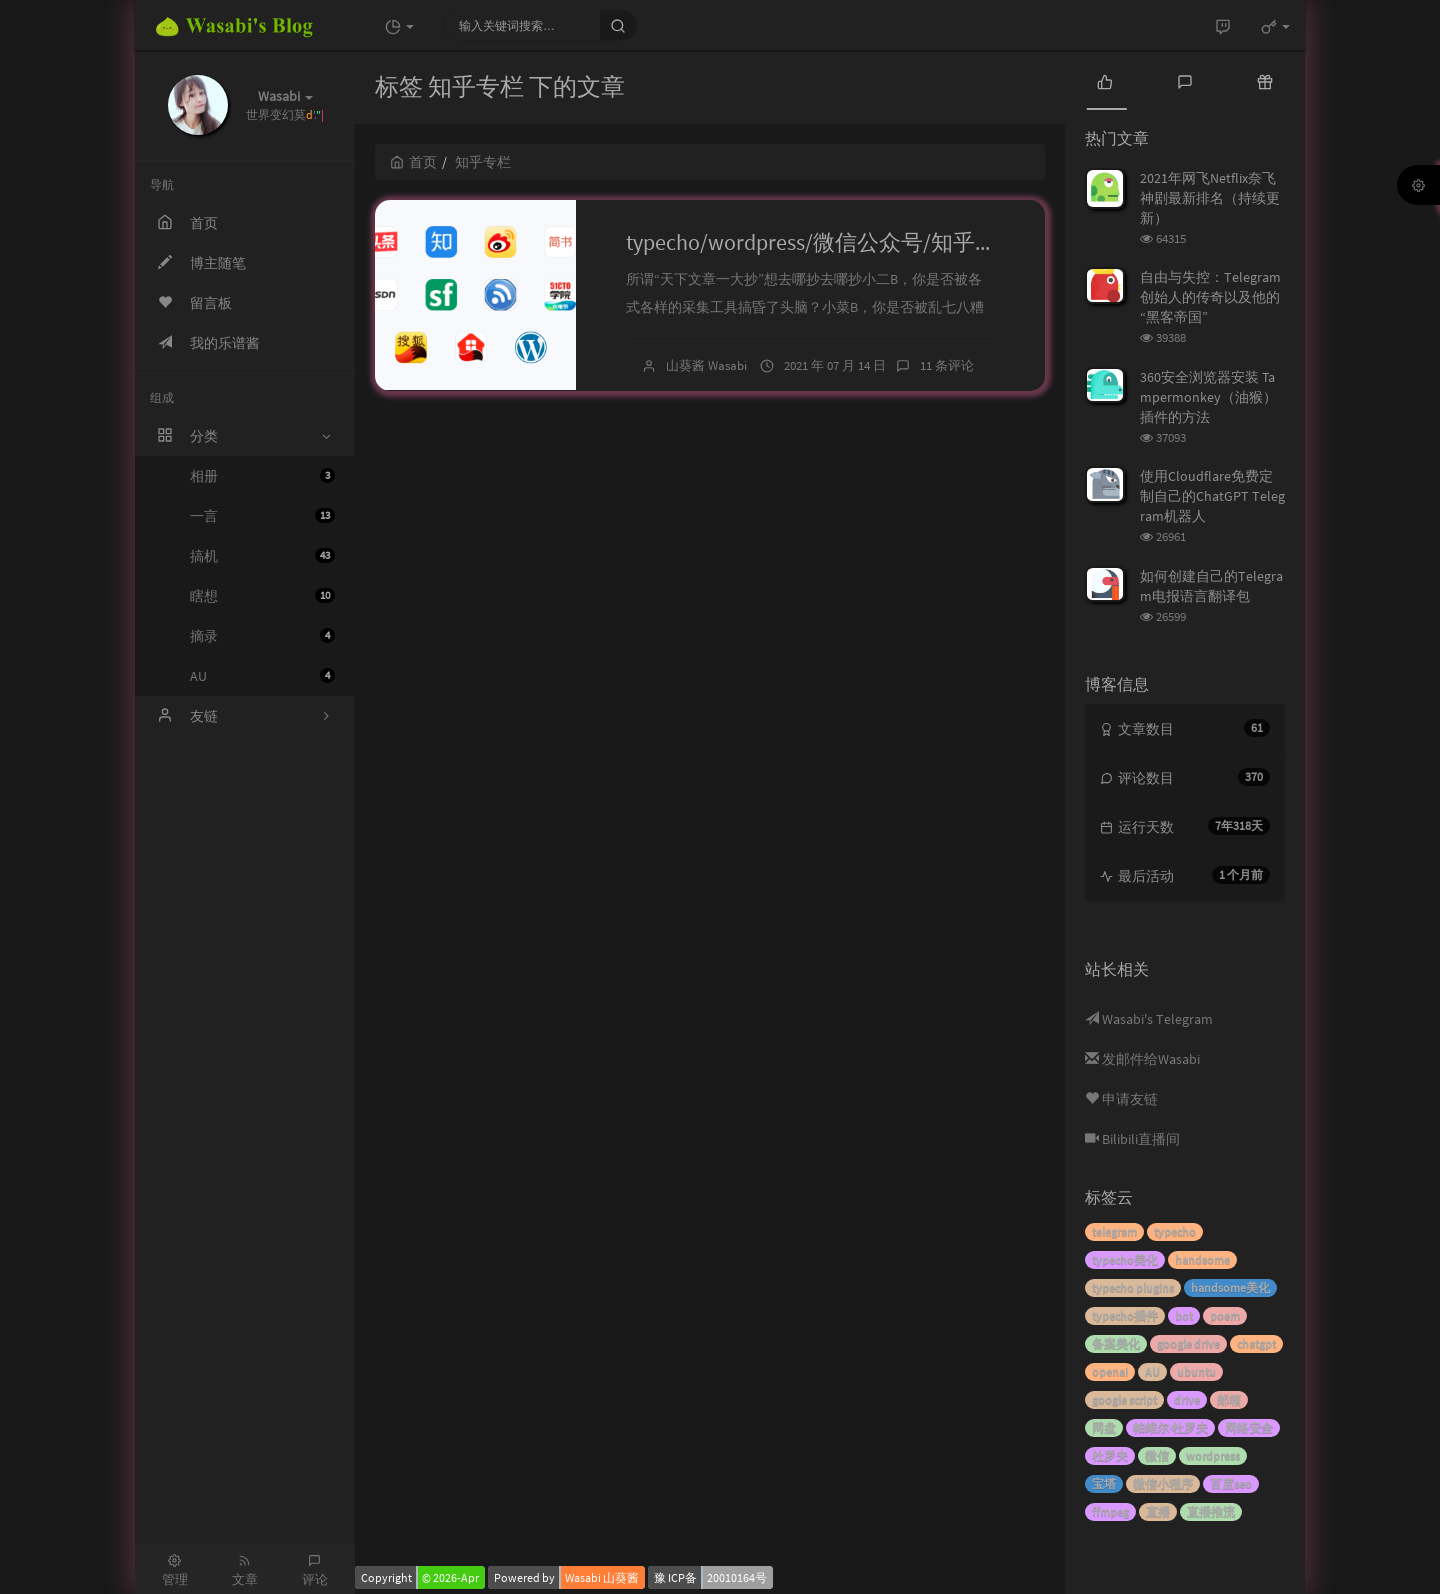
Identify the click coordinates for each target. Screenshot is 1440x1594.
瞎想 (262, 596)
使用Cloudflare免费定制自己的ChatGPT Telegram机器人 (1212, 496)
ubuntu (1196, 1371)
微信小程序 (1163, 1483)
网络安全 (1249, 1427)
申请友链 (1121, 1099)
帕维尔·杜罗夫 (1170, 1427)
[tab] (1105, 80)
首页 (413, 162)
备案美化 (1116, 1343)
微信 (1157, 1455)
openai (1110, 1371)
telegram (1114, 1231)
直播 (1158, 1511)
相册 (262, 476)
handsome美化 (1230, 1287)
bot (1184, 1315)
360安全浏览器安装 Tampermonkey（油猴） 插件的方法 (1208, 397)
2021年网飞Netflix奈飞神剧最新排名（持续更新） (1210, 198)
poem (1225, 1315)
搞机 (262, 556)
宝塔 (1104, 1483)
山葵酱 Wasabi (706, 365)
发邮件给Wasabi (1142, 1059)
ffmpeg (1110, 1511)
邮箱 (1229, 1399)
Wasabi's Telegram (1149, 1019)
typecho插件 (1125, 1315)
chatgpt (1256, 1343)
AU (262, 676)
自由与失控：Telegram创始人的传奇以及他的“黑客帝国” (1210, 297)
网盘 (1104, 1427)
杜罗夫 (1110, 1455)
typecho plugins (1133, 1287)
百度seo (1231, 1483)
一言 (262, 516)
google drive (1188, 1343)
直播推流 (1211, 1511)
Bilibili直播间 (1132, 1139)
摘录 (262, 636)
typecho (1175, 1231)
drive (1187, 1399)
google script (1124, 1399)
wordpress (1213, 1455)
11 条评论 (947, 365)
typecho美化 (1125, 1259)
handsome (1202, 1259)
